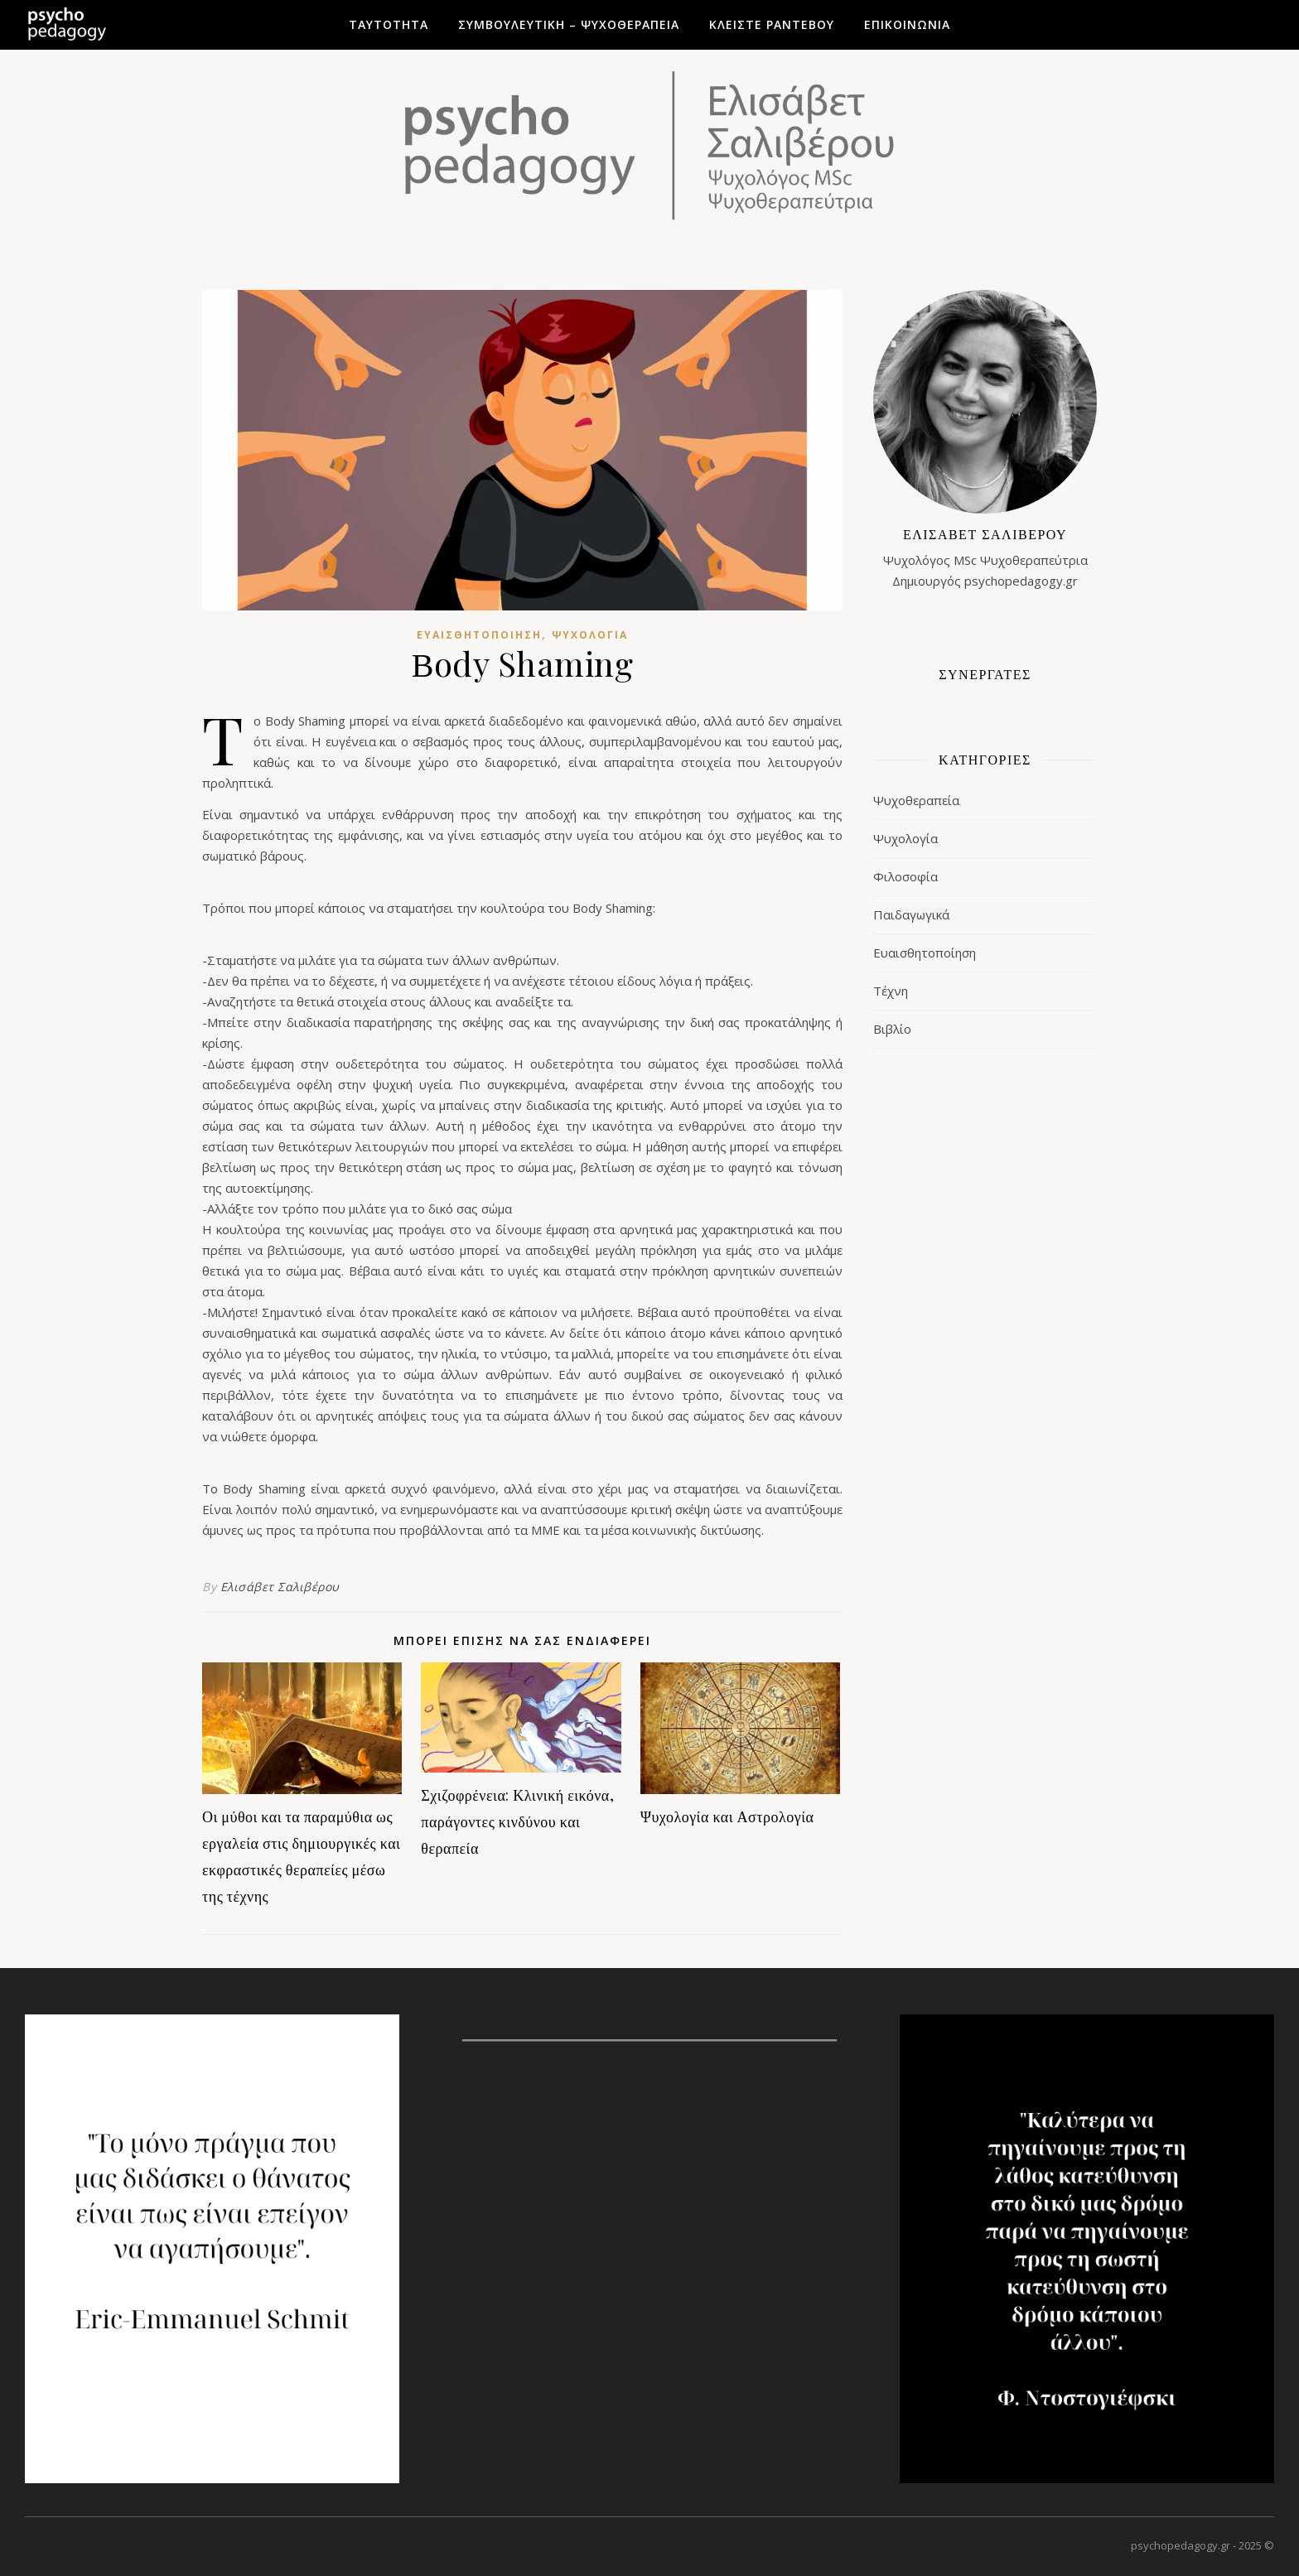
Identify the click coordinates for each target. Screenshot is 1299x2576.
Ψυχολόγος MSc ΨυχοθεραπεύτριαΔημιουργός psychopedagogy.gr (985, 556)
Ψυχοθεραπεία (916, 800)
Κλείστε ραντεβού (771, 24)
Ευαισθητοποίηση (479, 635)
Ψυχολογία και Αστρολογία (727, 1816)
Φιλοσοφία (905, 876)
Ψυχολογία (590, 635)
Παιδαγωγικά (911, 914)
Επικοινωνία (907, 24)
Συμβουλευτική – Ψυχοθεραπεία (568, 24)
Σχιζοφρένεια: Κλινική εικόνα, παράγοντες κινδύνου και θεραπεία (517, 1821)
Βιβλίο (892, 1028)
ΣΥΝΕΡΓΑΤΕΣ (985, 674)
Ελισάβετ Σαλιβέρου (280, 1586)
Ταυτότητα (388, 24)
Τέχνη (890, 990)
